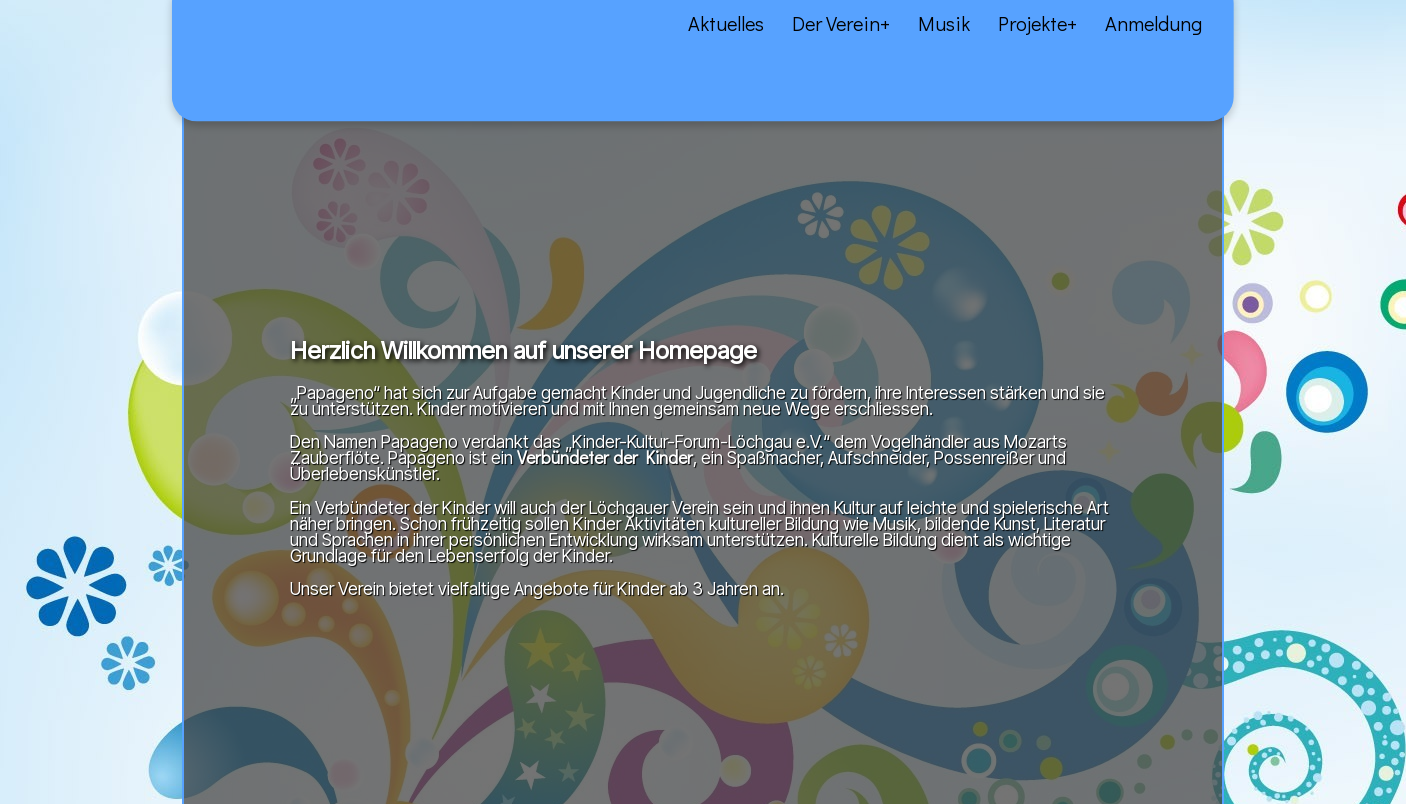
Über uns (146, 40)
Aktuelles (74, 40)
